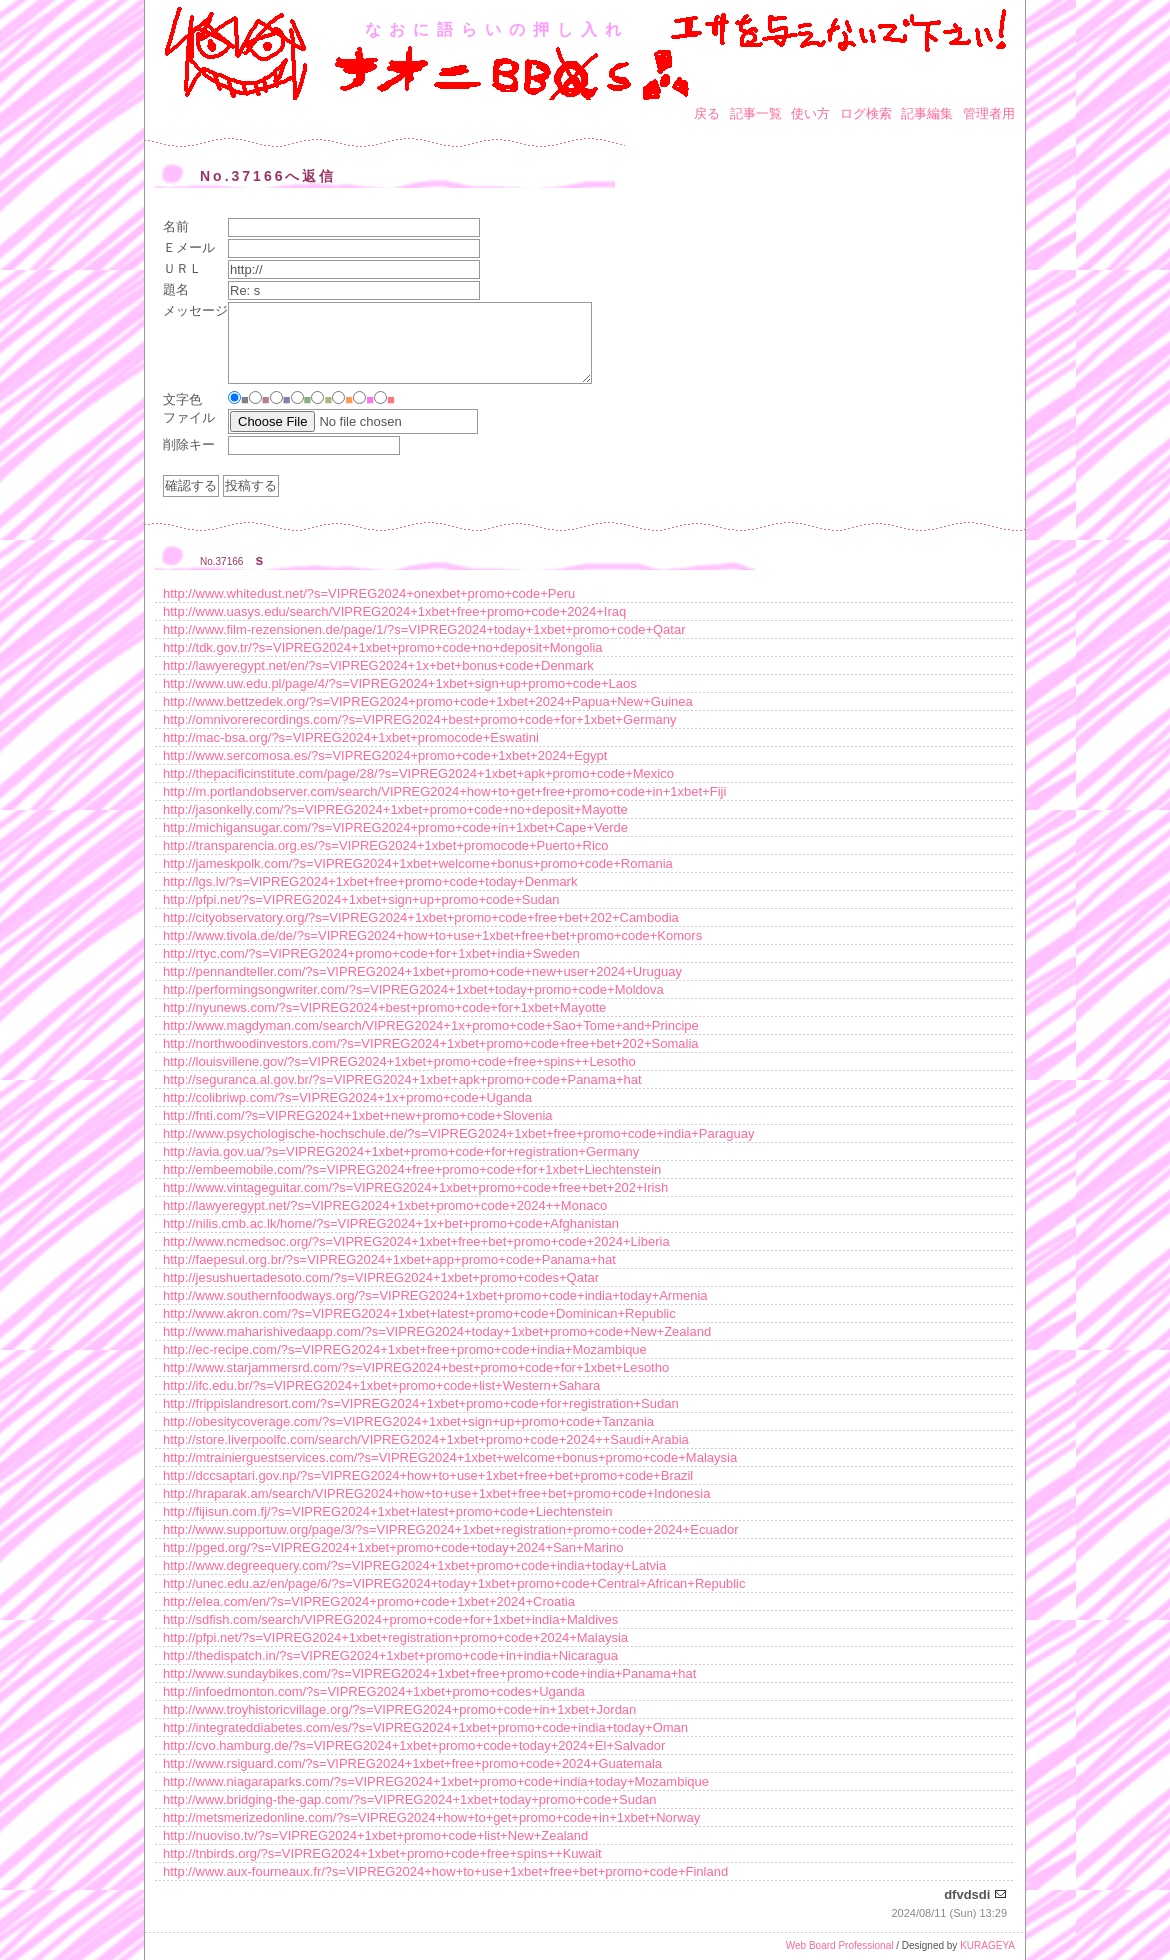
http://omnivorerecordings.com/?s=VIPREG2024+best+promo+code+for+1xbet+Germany (419, 719)
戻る (707, 113)
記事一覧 (756, 113)
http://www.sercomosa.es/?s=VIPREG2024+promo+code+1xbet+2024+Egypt (385, 755)
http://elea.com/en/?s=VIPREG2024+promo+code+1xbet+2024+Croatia (369, 1601)
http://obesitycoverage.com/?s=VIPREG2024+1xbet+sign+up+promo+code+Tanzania (408, 1421)
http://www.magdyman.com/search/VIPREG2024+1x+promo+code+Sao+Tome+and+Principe (431, 1025)
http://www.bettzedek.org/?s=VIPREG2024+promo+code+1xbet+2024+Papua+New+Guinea (428, 701)
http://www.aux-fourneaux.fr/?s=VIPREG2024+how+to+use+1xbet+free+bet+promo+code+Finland (445, 1871)
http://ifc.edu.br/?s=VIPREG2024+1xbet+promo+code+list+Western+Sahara (381, 1385)
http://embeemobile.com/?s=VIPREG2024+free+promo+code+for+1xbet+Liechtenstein (412, 1169)
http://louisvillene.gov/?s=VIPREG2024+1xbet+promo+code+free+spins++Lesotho (399, 1061)
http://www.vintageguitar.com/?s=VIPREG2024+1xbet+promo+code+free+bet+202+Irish (415, 1187)
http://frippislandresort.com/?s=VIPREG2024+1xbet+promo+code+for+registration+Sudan (421, 1403)
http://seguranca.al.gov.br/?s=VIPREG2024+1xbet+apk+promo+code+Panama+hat (402, 1079)
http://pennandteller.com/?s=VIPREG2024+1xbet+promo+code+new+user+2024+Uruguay (422, 971)
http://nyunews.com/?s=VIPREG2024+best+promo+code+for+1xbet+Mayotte (384, 1007)
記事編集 (927, 113)
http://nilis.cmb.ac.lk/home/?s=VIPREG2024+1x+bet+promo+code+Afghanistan (391, 1223)
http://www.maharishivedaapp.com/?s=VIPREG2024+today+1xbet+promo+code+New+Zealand (437, 1331)
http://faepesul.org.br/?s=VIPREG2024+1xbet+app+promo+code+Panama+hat (389, 1259)
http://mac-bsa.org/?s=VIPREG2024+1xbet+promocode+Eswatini (351, 737)
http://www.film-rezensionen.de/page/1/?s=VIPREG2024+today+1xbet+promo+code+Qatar (424, 629)
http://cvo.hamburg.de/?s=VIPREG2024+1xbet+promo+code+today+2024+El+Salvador (414, 1745)
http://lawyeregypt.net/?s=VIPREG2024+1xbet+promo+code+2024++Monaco (385, 1205)
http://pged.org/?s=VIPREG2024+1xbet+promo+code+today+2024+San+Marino (393, 1547)
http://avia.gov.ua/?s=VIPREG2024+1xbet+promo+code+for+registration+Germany (401, 1151)
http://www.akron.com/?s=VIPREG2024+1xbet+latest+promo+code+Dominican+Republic (419, 1313)
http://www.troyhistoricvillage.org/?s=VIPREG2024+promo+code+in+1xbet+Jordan (399, 1709)
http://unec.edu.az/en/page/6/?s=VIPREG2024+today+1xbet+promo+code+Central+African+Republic (454, 1583)
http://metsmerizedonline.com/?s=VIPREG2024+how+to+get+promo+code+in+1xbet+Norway (431, 1817)
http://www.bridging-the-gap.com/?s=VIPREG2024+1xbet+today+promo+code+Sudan (410, 1799)
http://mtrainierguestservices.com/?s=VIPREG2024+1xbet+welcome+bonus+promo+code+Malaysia (450, 1457)
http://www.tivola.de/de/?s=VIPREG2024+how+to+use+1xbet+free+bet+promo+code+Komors (432, 935)
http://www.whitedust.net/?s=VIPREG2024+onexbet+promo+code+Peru (369, 593)
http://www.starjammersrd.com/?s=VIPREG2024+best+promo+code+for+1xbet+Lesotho (416, 1367)
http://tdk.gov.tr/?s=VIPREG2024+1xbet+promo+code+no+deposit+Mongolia (383, 647)
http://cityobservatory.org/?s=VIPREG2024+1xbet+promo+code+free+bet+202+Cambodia (421, 917)
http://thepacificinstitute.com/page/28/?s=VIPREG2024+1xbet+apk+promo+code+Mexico (418, 773)
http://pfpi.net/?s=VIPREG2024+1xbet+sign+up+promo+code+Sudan (361, 899)
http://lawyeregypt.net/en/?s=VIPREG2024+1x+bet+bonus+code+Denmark (378, 665)
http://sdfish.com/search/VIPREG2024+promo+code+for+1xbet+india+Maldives (390, 1619)
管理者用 (989, 113)
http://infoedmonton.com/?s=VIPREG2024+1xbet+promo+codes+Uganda (374, 1691)
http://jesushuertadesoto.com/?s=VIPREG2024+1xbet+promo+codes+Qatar (381, 1277)
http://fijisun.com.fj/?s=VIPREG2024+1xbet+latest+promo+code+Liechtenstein (388, 1511)
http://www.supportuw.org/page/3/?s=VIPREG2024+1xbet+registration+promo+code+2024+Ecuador (451, 1529)
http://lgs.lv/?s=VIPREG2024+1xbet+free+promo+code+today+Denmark (370, 881)
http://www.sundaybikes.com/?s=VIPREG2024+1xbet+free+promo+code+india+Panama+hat (429, 1673)
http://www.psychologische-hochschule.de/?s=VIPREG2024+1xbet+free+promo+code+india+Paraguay (459, 1133)
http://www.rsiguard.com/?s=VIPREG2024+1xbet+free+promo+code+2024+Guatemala (412, 1763)
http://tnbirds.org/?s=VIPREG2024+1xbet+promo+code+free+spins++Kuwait (382, 1853)
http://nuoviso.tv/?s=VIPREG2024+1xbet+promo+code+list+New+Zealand (375, 1835)
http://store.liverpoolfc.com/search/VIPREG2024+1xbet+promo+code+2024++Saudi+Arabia (426, 1439)
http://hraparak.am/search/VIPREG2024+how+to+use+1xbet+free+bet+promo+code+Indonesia (436, 1493)
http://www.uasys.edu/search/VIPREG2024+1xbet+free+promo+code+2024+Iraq (394, 611)
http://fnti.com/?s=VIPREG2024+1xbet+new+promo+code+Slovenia (358, 1115)
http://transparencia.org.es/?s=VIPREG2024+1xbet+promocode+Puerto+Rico (386, 845)
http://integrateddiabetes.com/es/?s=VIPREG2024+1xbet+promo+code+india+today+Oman (425, 1727)
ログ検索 (866, 113)
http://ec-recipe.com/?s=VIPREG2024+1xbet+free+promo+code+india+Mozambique (405, 1349)
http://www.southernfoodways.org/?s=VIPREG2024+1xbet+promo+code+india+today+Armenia (435, 1295)
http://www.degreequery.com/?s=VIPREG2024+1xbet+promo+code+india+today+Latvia (414, 1565)
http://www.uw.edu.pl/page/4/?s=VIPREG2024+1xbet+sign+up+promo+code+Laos (400, 683)
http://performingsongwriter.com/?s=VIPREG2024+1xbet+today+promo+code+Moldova (413, 989)
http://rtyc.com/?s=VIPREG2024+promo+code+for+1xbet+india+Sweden (371, 953)
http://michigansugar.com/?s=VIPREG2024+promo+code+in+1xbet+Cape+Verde (395, 827)
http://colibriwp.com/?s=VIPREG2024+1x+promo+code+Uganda (347, 1097)
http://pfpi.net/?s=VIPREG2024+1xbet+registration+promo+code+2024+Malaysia (395, 1637)
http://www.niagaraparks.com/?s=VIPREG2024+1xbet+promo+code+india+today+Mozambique (436, 1781)
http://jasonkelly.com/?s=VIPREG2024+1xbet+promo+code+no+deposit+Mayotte (395, 809)
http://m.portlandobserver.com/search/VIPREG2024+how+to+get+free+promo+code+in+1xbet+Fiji (444, 791)
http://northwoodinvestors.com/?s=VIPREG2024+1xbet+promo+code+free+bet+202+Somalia (431, 1043)
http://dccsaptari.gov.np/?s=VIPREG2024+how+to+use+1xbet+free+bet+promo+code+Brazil (428, 1475)
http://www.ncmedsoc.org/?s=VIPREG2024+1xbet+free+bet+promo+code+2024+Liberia (416, 1241)
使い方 (810, 113)
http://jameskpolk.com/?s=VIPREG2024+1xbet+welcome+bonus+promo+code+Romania (418, 863)
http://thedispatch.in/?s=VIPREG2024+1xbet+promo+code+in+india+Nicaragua (390, 1655)
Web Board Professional (840, 1945)
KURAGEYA (987, 1945)
